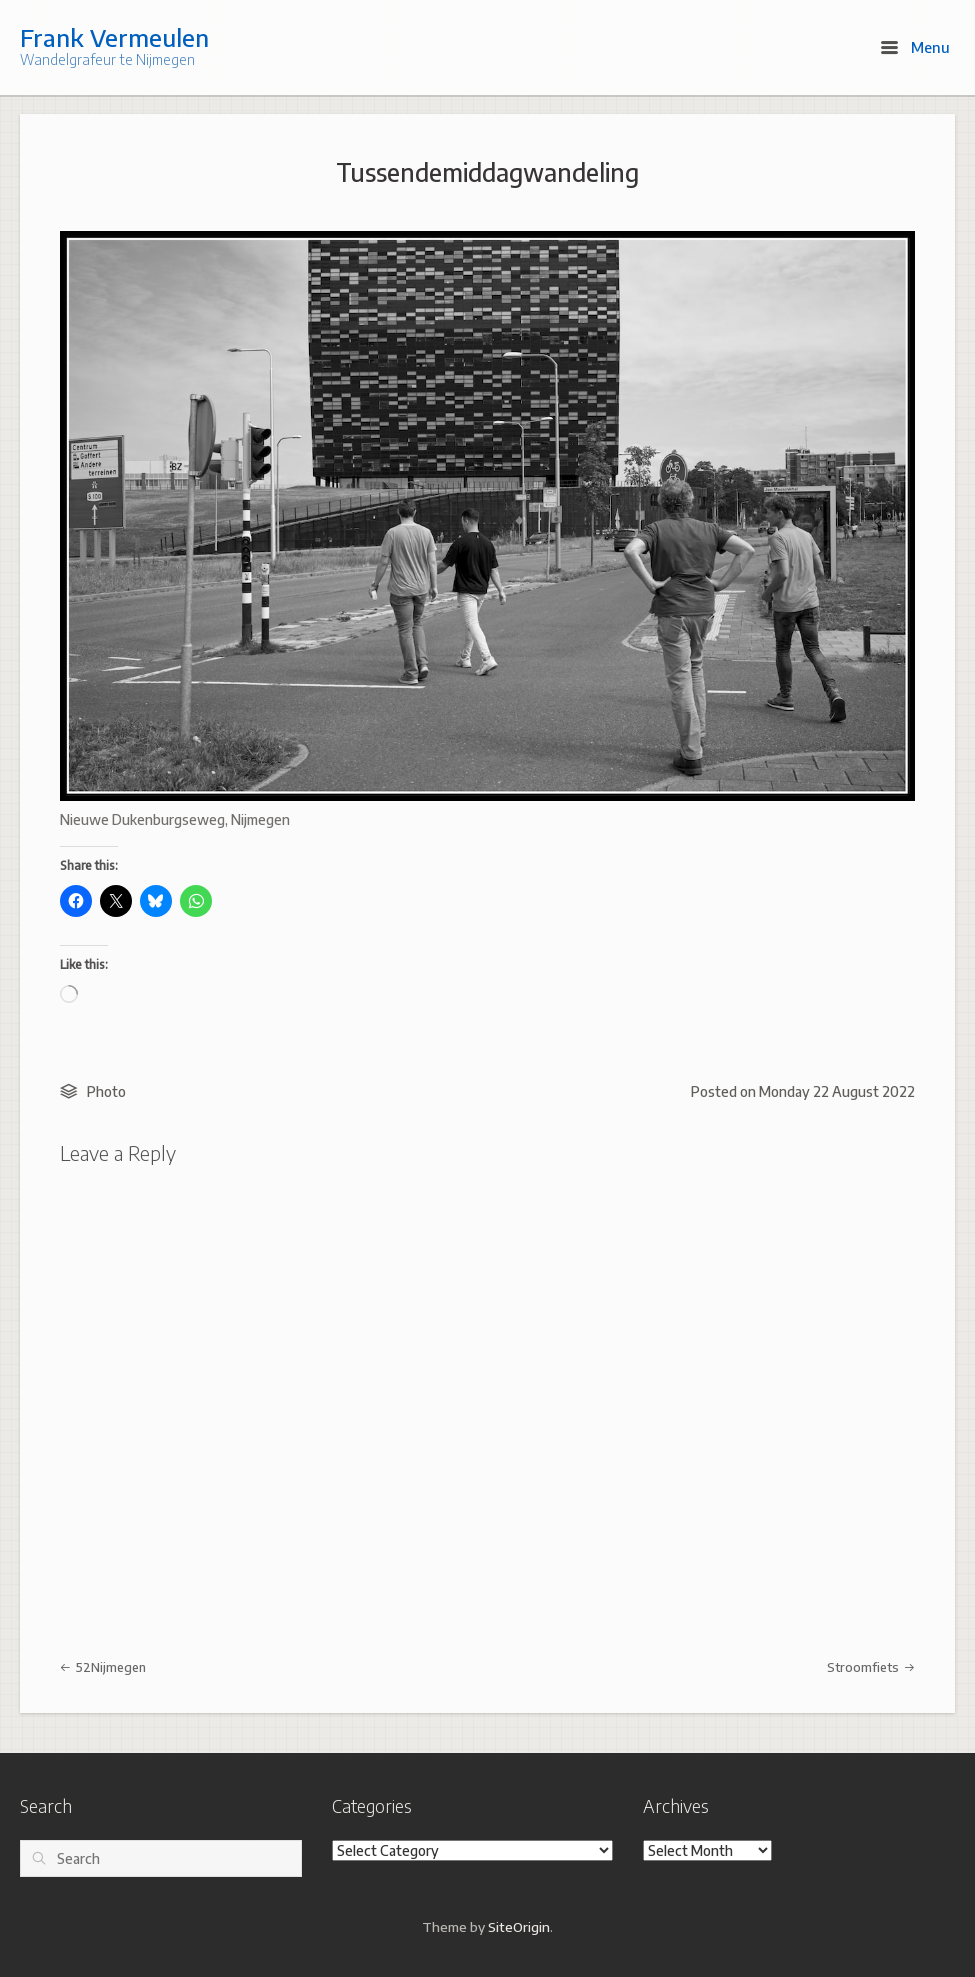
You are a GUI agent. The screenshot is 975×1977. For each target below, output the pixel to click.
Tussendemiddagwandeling (487, 172)
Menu (915, 47)
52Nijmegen (103, 1667)
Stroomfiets (871, 1667)
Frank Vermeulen (114, 37)
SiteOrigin (519, 1926)
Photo (106, 1091)
